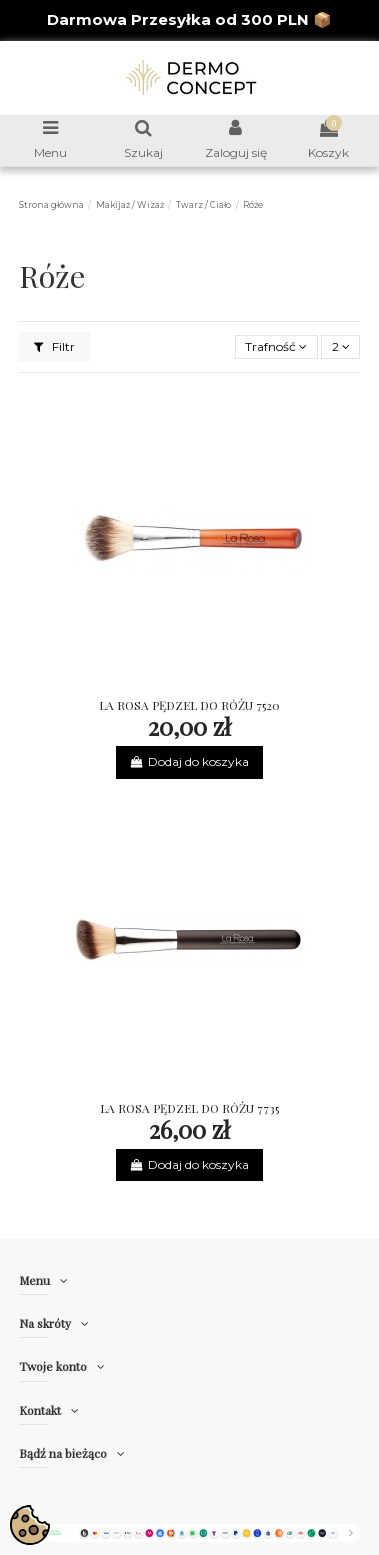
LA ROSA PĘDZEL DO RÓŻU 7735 (189, 1108)
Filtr (54, 346)
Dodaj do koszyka (189, 761)
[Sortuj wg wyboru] (276, 347)
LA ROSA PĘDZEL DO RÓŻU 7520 (189, 705)
